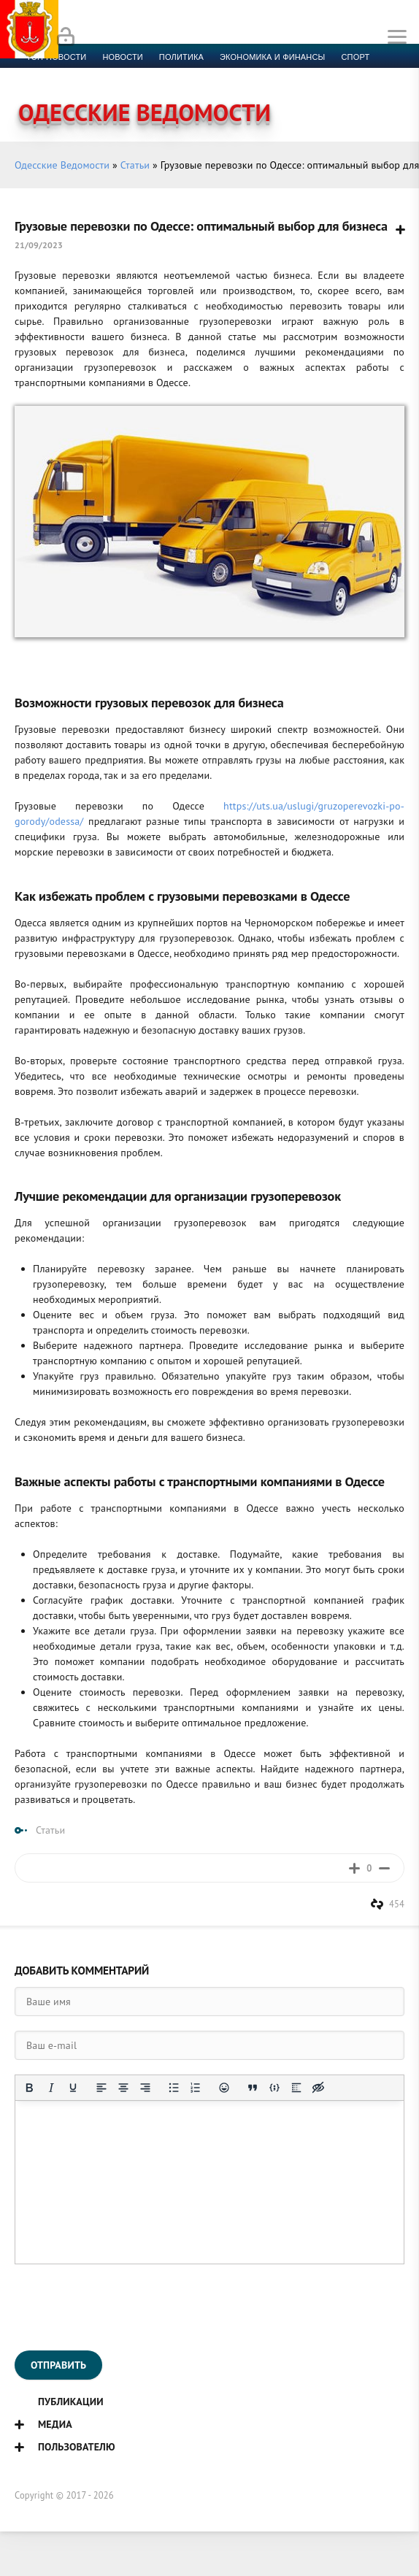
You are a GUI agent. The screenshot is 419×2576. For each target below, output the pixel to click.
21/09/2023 (39, 244)
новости (122, 57)
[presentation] (126, 2307)
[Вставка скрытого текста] (318, 2088)
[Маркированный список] (174, 2088)
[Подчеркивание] (73, 2088)
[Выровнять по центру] (123, 2088)
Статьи (135, 165)
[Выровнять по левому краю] (101, 2088)
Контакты (329, 74)
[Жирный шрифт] (29, 2088)
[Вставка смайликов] (224, 2088)
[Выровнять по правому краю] (145, 2088)
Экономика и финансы (272, 57)
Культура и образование (82, 74)
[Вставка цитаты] (253, 2088)
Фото (279, 74)
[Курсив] (51, 2088)
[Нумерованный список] (196, 2088)
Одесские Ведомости (62, 165)
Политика (181, 57)
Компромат (181, 74)
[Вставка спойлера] (296, 2088)
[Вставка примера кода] (274, 2088)
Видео (237, 74)
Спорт (356, 57)
